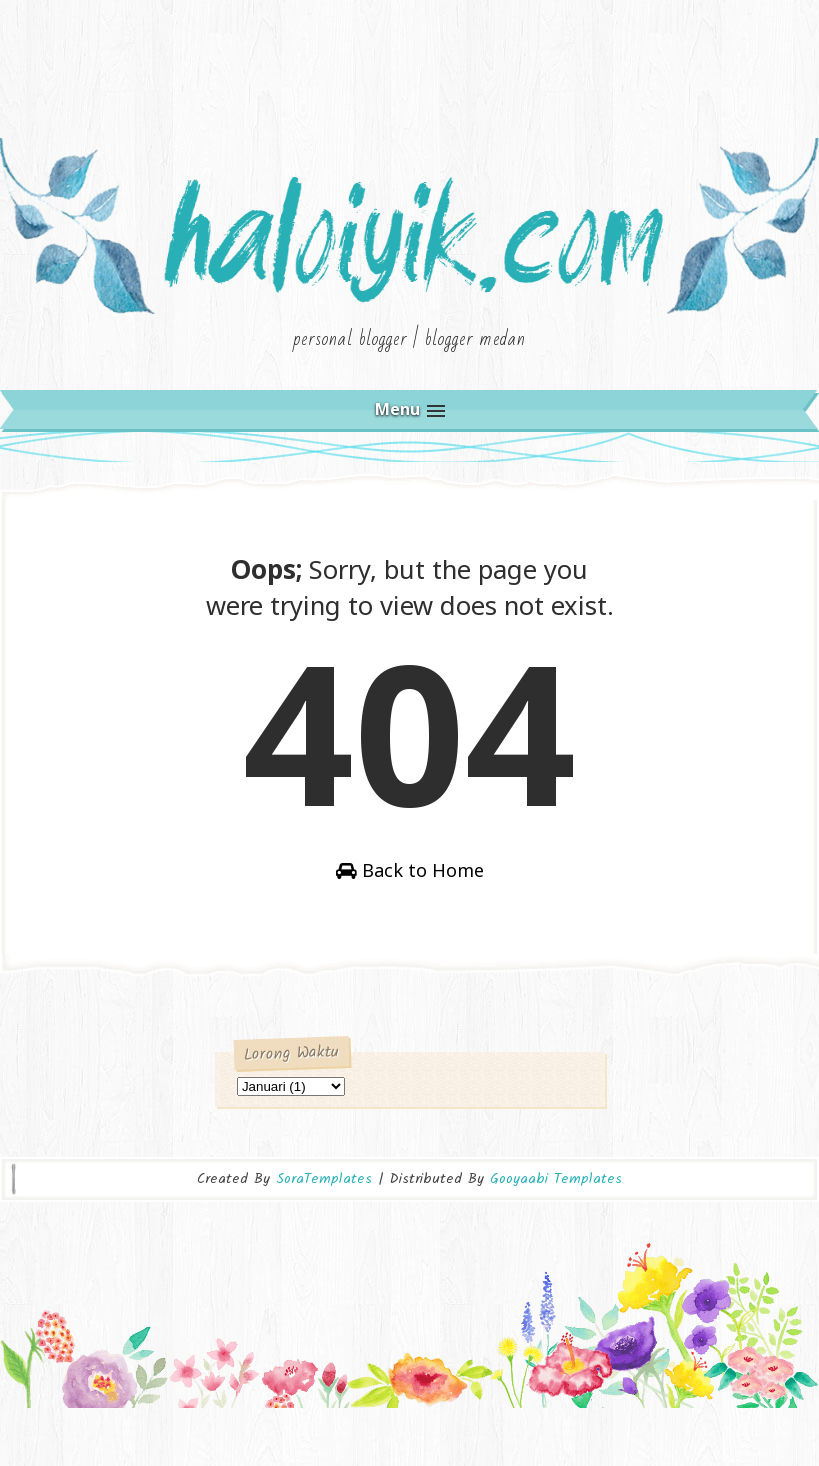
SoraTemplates (324, 1233)
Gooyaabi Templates (556, 1233)
